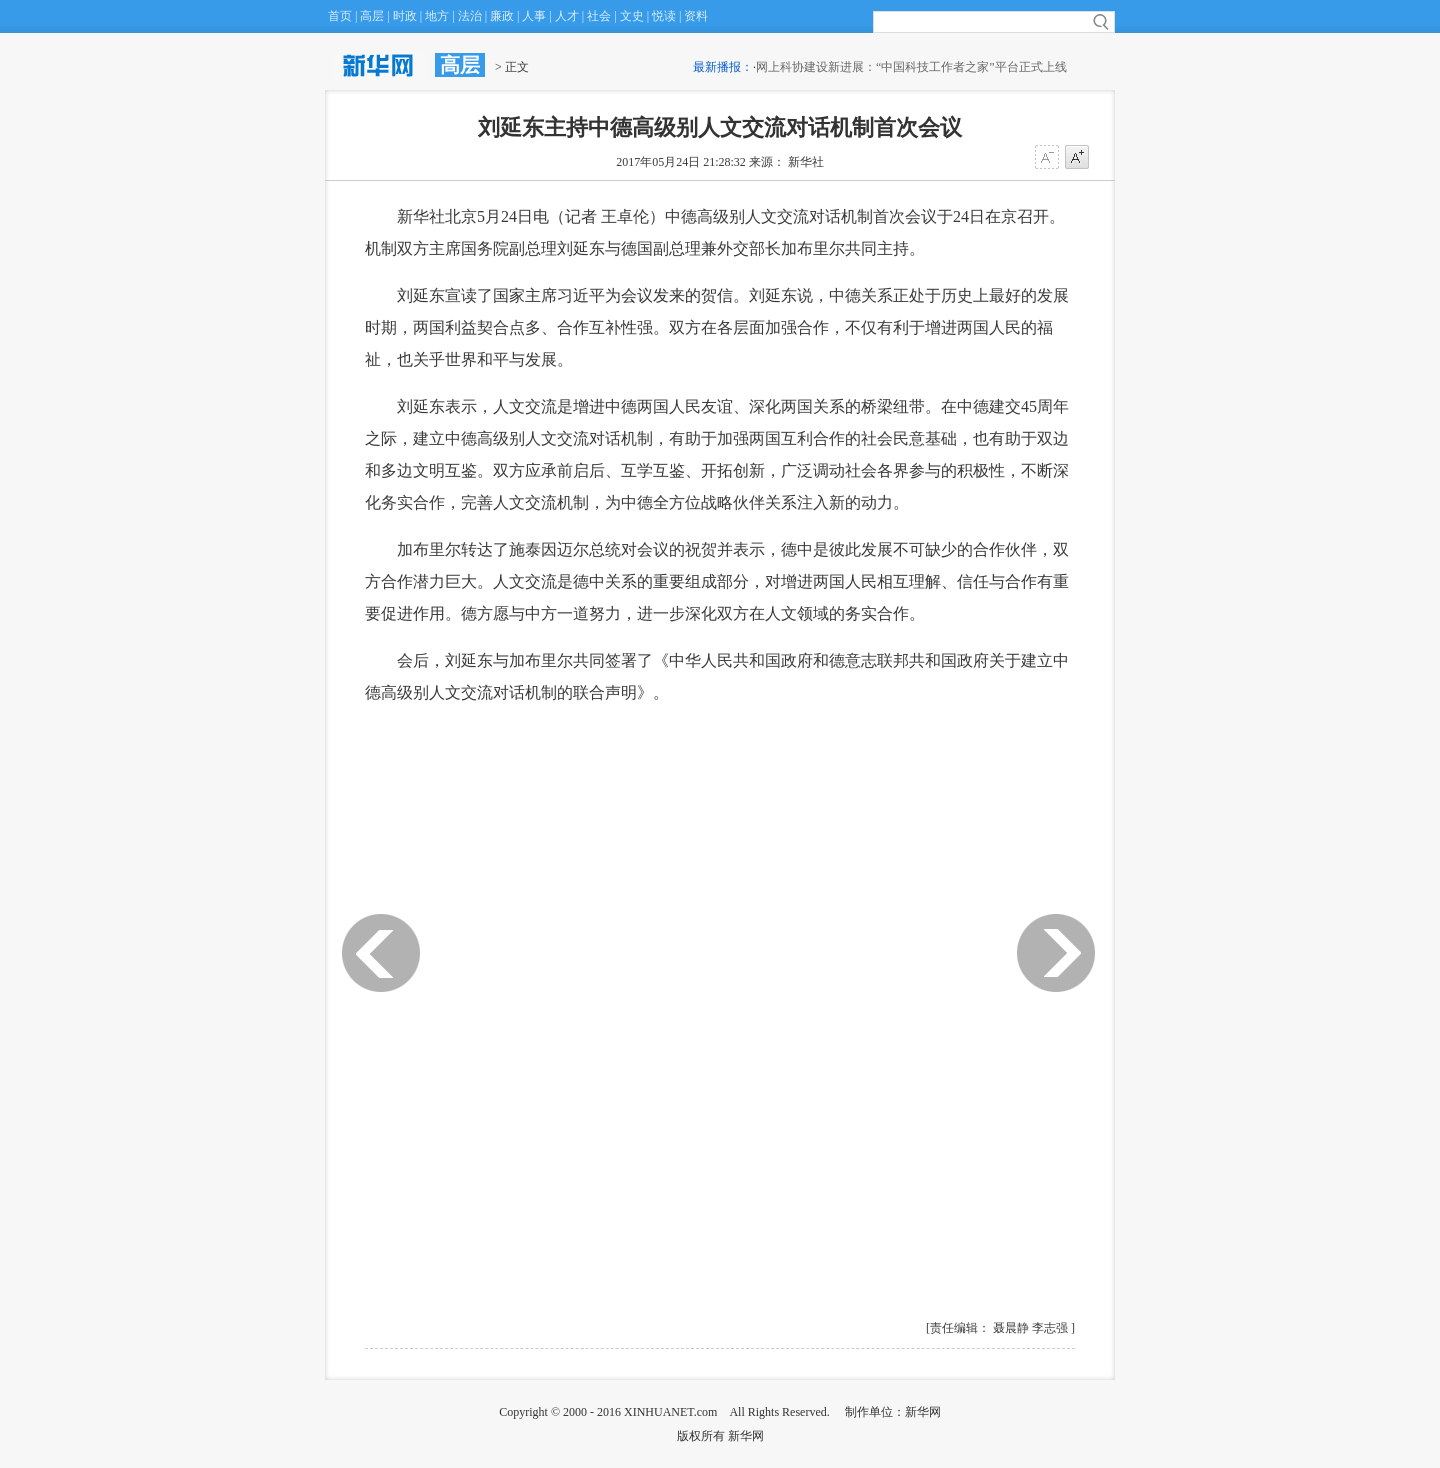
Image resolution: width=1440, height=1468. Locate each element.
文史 (632, 16)
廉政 (502, 16)
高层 (372, 16)
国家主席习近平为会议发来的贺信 (613, 295)
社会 (599, 16)
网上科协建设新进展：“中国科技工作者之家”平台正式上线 (917, 67)
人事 (534, 16)
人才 (567, 16)
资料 (696, 16)
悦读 (664, 16)
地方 (437, 16)
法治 (470, 16)
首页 (340, 16)
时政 (405, 16)
